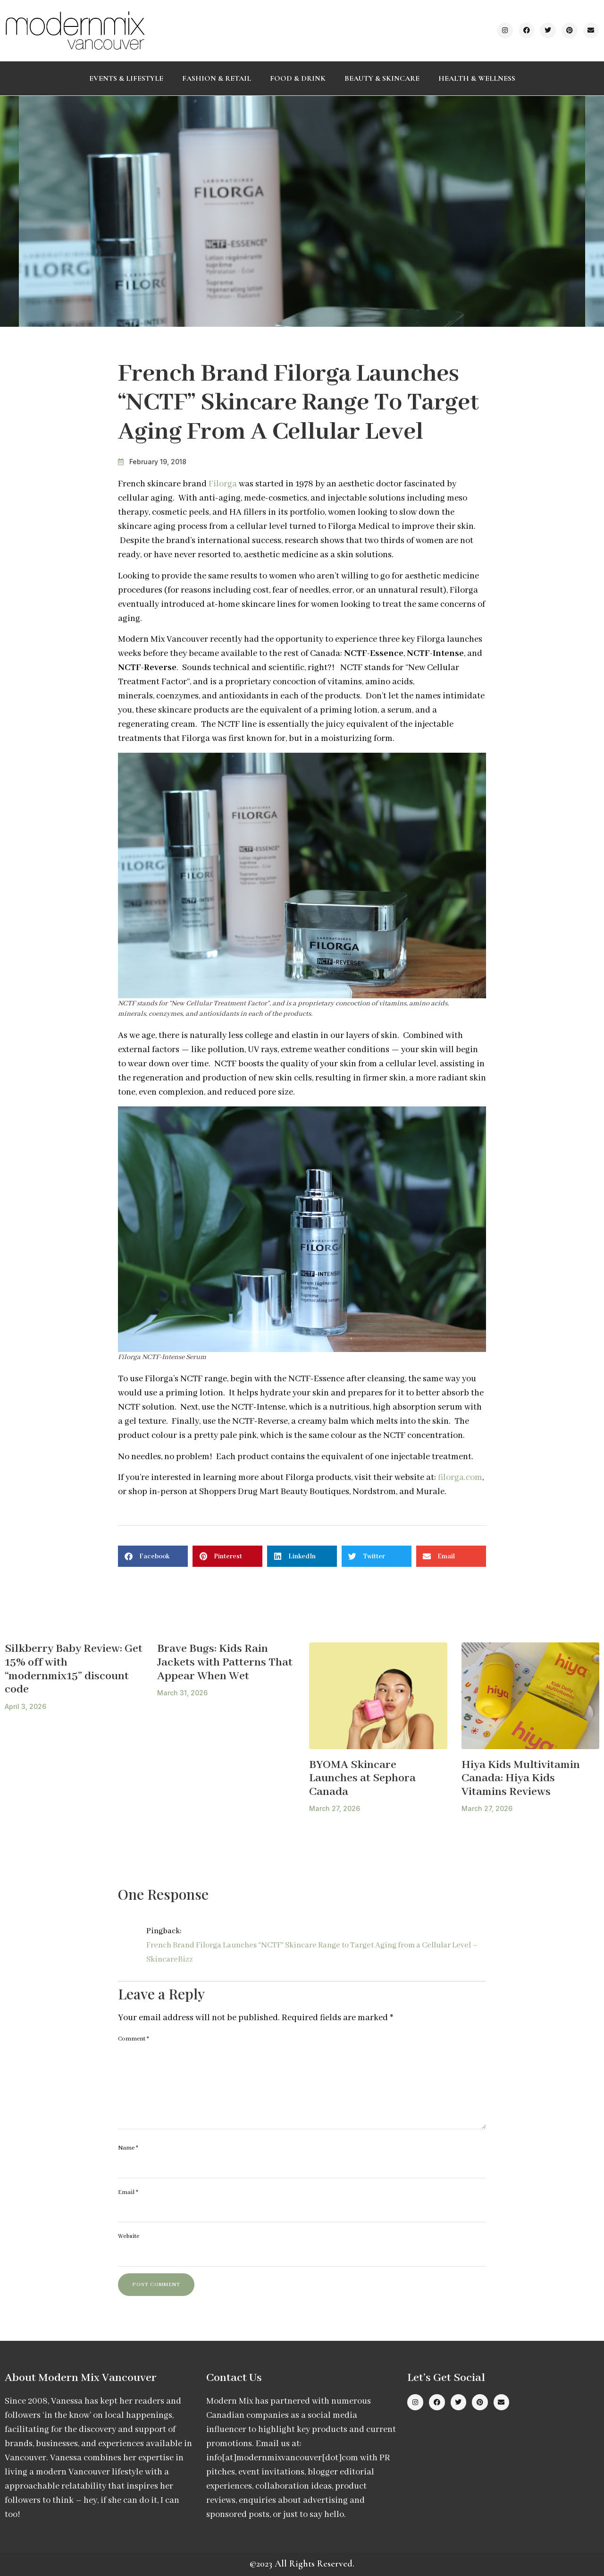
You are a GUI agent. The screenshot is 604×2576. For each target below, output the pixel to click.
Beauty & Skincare (381, 78)
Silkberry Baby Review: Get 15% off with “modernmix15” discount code (74, 1669)
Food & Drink (298, 78)
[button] (153, 1556)
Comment (133, 2039)
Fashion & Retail (216, 78)
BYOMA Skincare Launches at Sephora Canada (362, 1778)
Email (128, 2192)
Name (128, 2148)
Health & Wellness (476, 78)
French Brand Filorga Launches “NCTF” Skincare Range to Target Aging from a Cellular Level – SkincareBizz (312, 1952)
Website (128, 2236)
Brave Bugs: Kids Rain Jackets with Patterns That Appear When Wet (225, 1662)
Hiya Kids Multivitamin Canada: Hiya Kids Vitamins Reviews (520, 1778)
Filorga (223, 484)
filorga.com (460, 1477)
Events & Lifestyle (126, 78)
